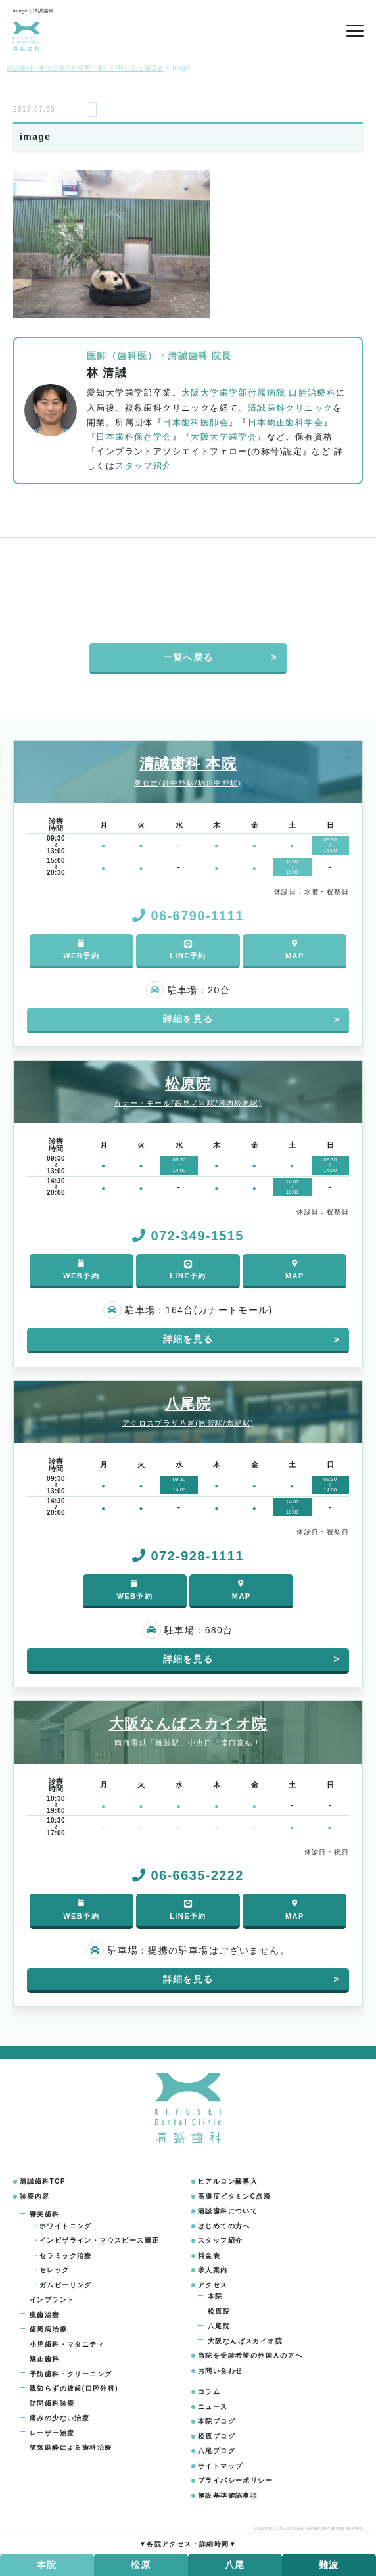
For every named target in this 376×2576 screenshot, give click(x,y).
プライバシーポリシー (235, 2480)
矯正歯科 (45, 2358)
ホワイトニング (65, 2226)
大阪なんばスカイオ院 (245, 2341)
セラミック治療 (65, 2255)
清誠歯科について (228, 2210)
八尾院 (219, 2326)
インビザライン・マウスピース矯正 (99, 2240)
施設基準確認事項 (228, 2495)
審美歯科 (45, 2214)
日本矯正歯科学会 (285, 422)
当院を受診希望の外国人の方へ (250, 2355)
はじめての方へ (224, 2226)
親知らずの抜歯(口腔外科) (74, 2388)
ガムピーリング (65, 2285)
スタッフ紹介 (143, 466)
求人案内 (213, 2270)
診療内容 (35, 2196)
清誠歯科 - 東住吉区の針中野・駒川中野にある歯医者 (85, 68)
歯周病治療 (48, 2329)
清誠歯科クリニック (290, 408)
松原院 (219, 2311)
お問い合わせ (220, 2370)
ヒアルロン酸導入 (228, 2181)
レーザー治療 (52, 2433)
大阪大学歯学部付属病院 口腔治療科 (258, 393)
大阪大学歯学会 (224, 437)
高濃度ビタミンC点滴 (234, 2196)
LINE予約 (188, 949)
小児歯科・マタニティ (67, 2344)
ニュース (213, 2406)
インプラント (52, 2299)
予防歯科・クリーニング (71, 2373)
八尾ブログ (216, 2450)
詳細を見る (188, 1019)
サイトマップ (220, 2466)
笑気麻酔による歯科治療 (71, 2447)
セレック (54, 2270)
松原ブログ (216, 2436)
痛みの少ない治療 (59, 2418)
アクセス (213, 2285)
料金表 (209, 2255)
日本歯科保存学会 (134, 437)
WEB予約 (81, 949)
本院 (215, 2296)
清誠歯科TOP (43, 2181)
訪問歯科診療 (52, 2403)
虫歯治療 (45, 2314)
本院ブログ (216, 2421)
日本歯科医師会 (195, 422)
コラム (209, 2391)
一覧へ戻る (188, 657)
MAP (294, 949)
